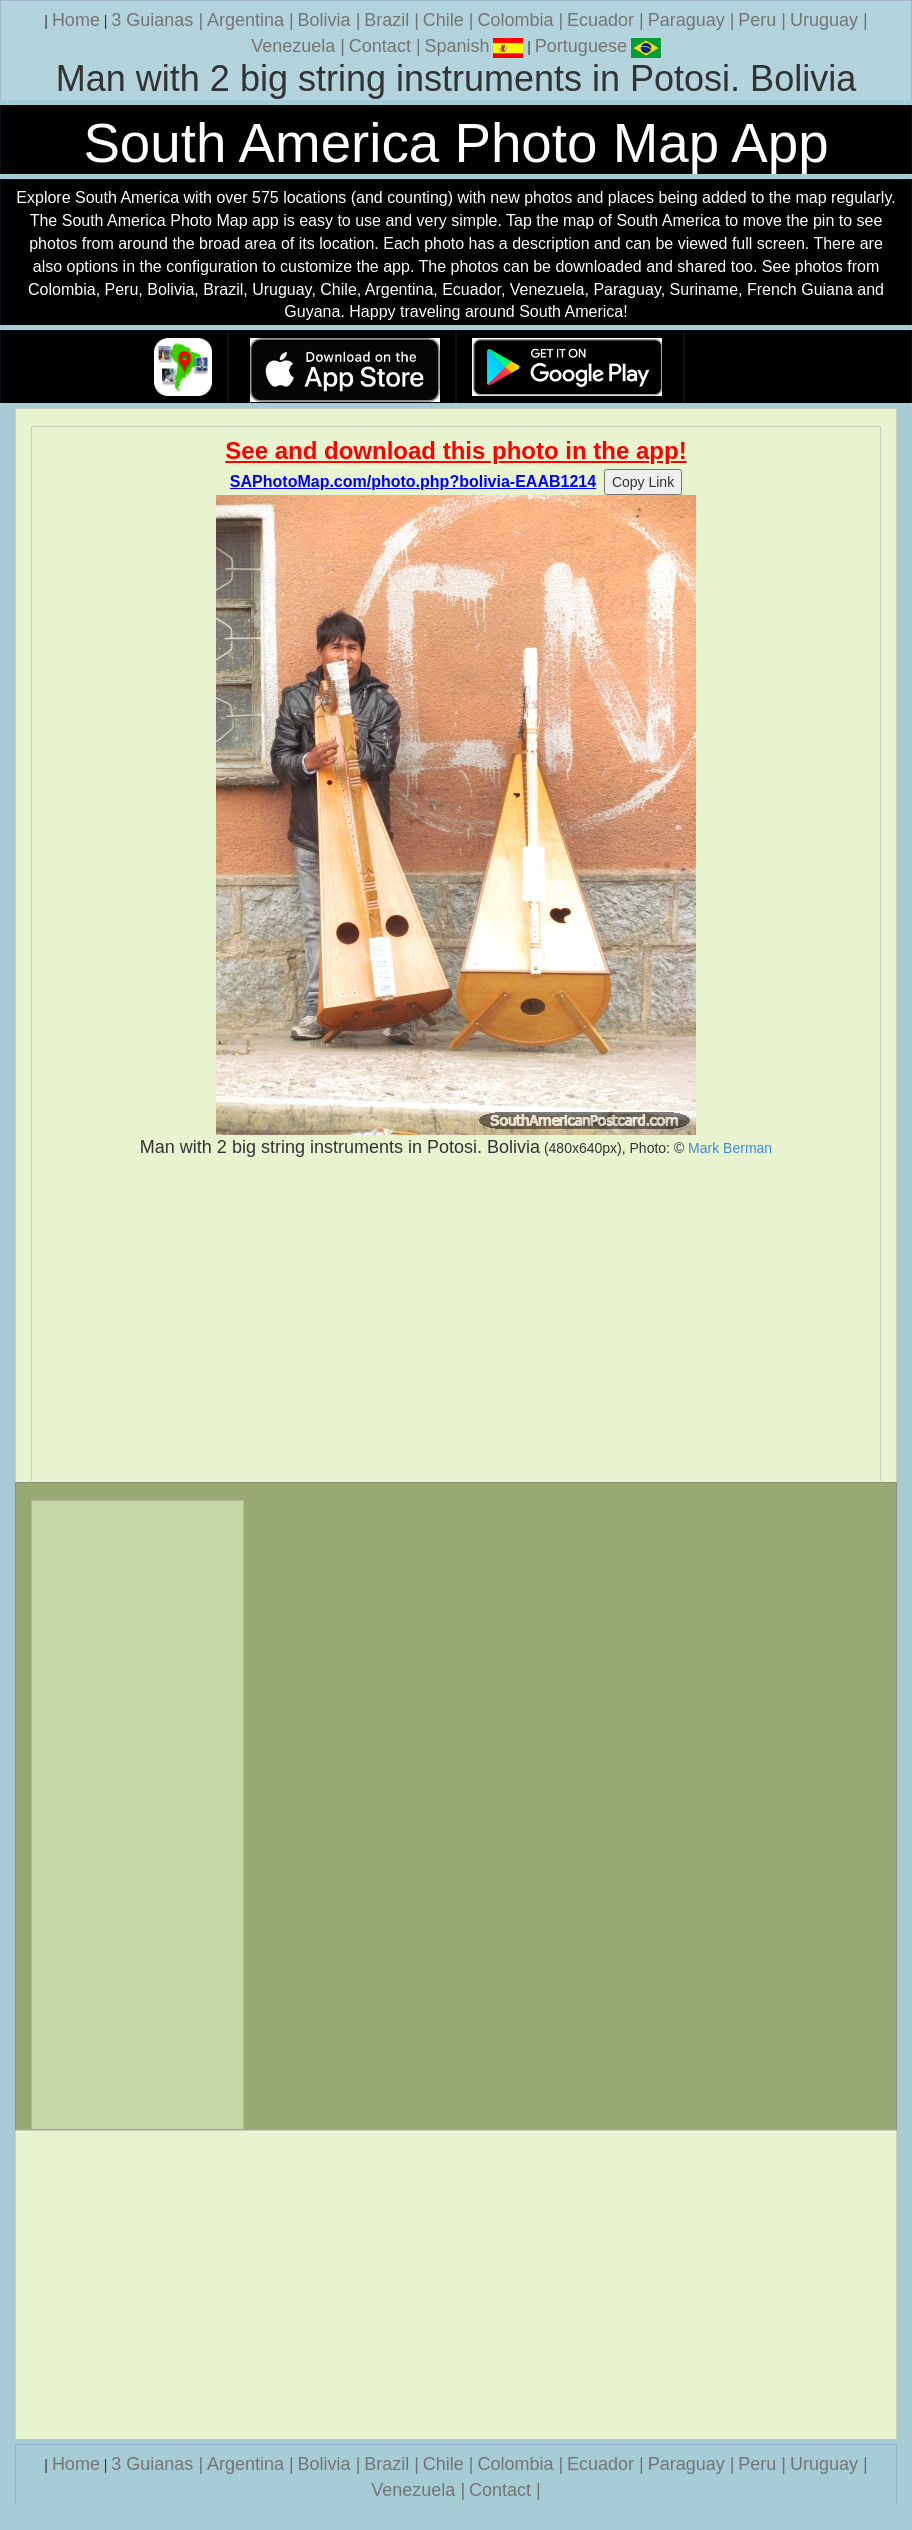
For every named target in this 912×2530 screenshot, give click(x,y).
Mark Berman (730, 1148)
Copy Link (643, 482)
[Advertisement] (456, 1320)
